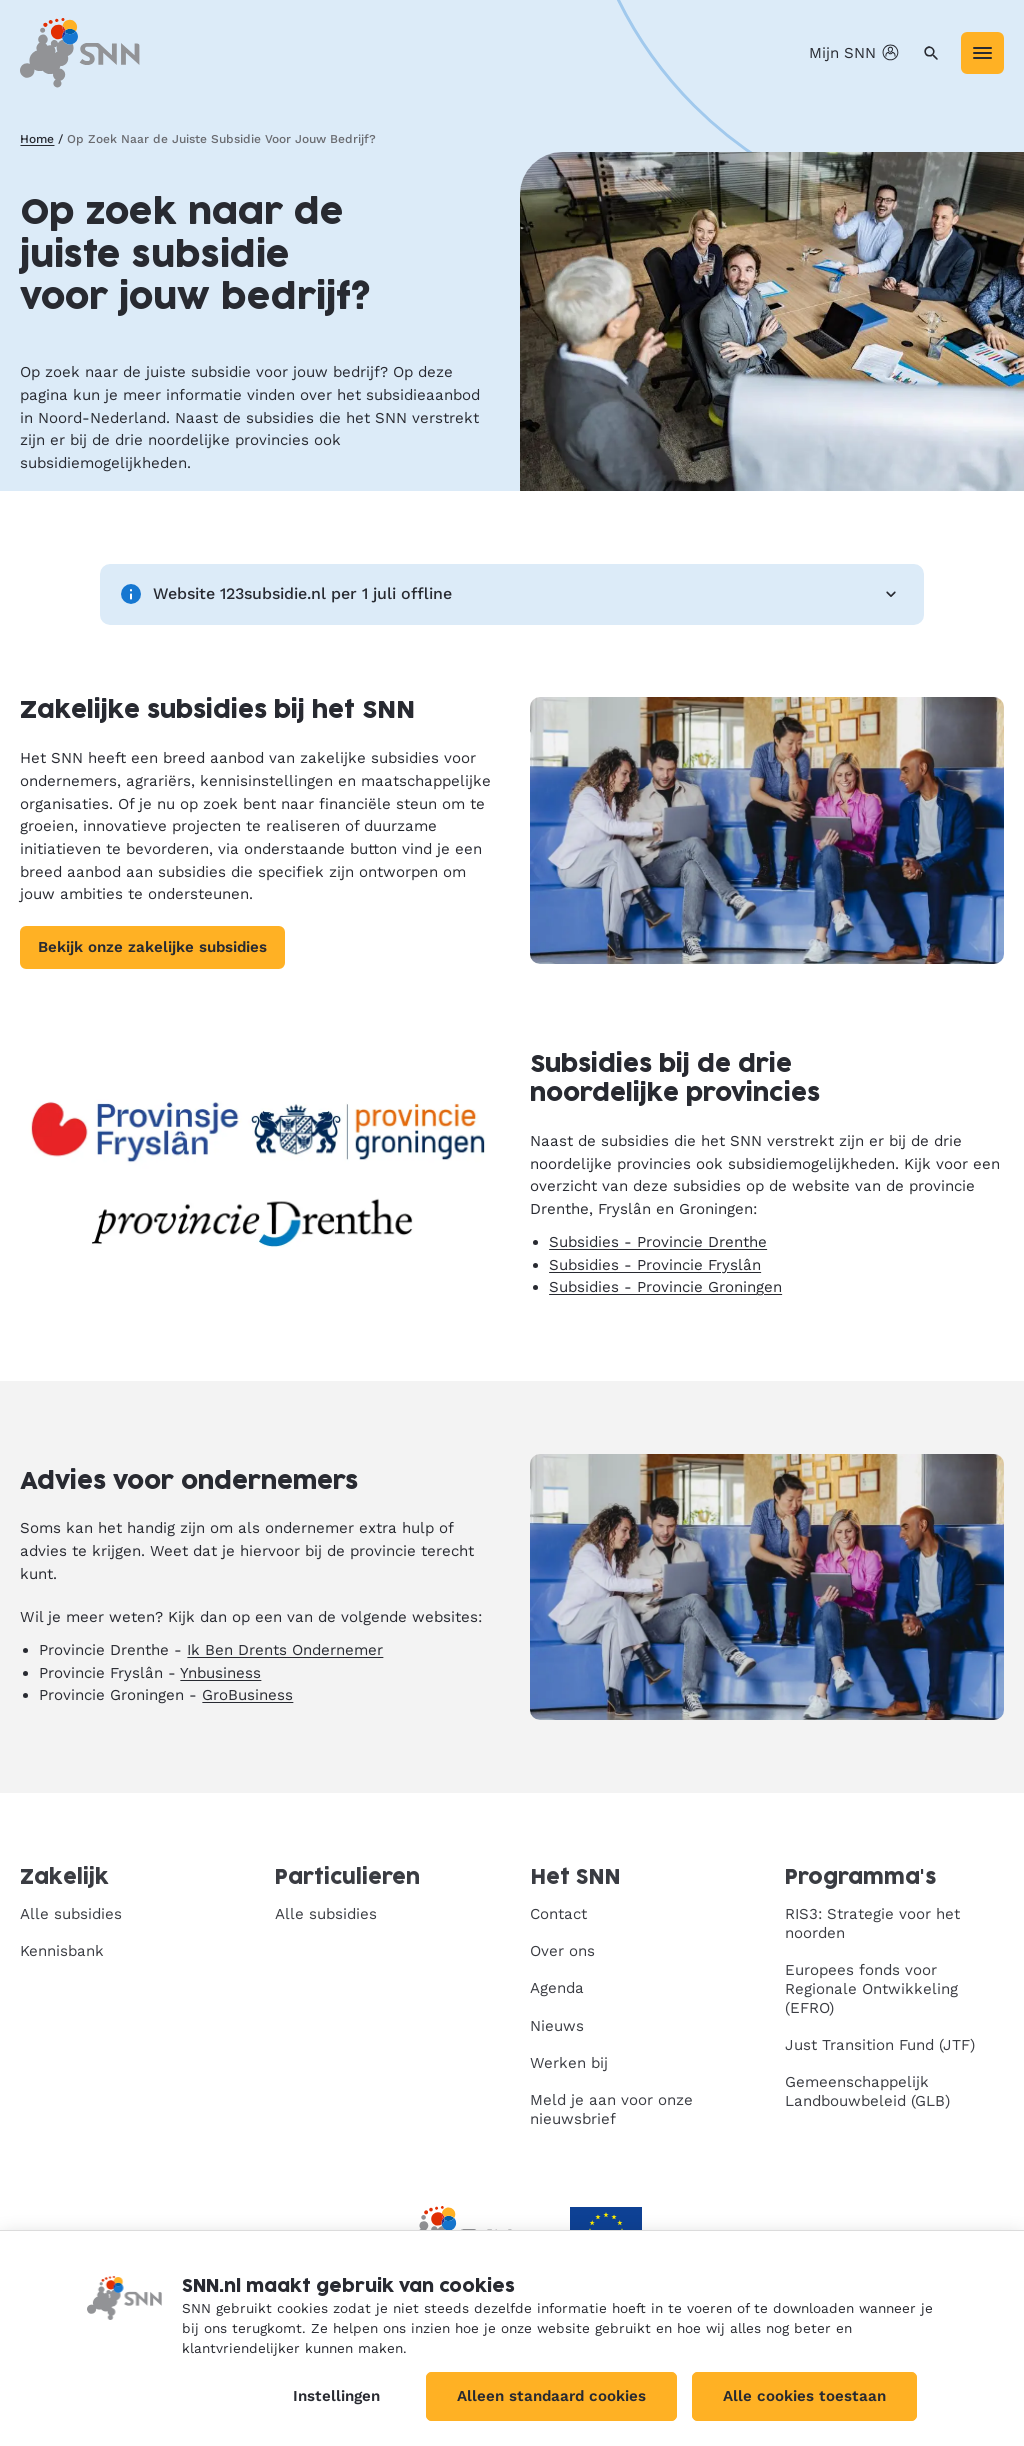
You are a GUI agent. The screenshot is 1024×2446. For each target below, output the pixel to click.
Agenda (557, 1988)
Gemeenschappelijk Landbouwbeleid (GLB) (867, 2091)
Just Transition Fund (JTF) (880, 2045)
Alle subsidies (71, 1914)
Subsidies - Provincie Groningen (665, 1287)
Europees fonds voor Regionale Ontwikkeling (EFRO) (871, 1989)
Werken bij (569, 2063)
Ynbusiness (220, 1673)
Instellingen (336, 2396)
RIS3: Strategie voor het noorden (872, 1923)
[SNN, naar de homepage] (80, 52)
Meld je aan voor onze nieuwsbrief (611, 2109)
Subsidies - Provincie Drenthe (658, 1242)
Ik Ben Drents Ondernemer (285, 1650)
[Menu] (982, 53)
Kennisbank (62, 1951)
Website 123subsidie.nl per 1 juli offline (512, 594)
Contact (558, 1914)
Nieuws (557, 2026)
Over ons (562, 1951)
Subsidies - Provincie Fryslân (655, 1265)
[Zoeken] (931, 53)
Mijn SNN (856, 53)
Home (37, 139)
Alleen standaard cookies (551, 2396)
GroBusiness (247, 1695)
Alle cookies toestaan (804, 2396)
